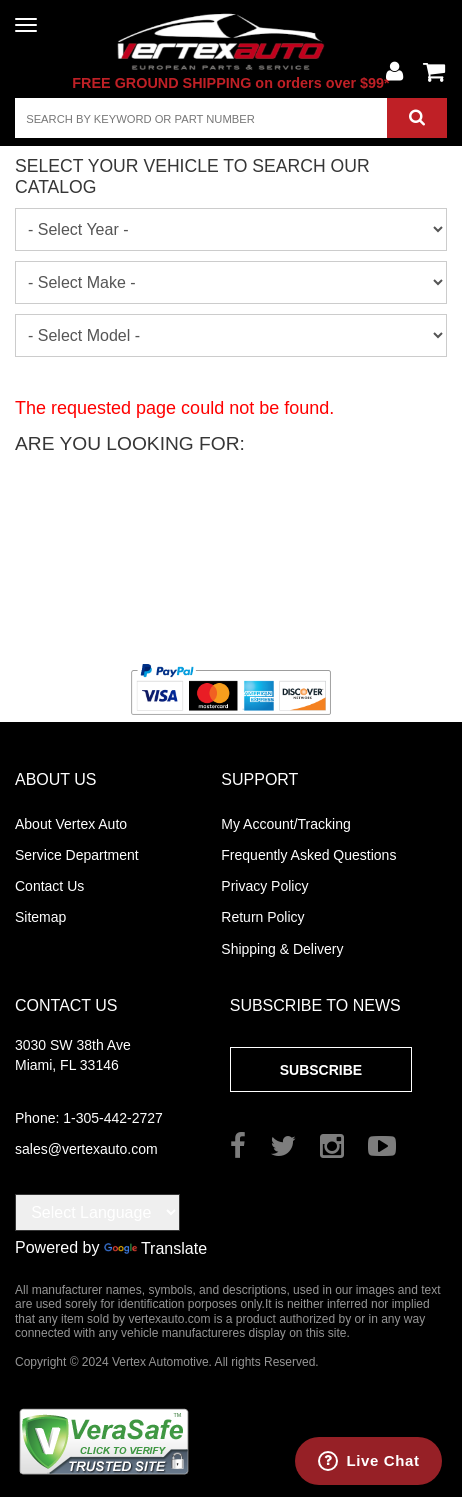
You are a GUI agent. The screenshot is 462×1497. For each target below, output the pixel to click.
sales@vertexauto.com (86, 1149)
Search (417, 118)
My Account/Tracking (285, 824)
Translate (155, 1248)
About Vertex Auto (71, 824)
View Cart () (434, 72)
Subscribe (321, 1070)
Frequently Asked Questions (308, 855)
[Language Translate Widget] (97, 1212)
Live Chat (383, 1460)
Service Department (77, 855)
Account (394, 72)
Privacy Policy (264, 886)
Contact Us (49, 886)
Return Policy (262, 917)
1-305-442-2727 (89, 1118)
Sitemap (40, 917)
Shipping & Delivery (282, 949)
